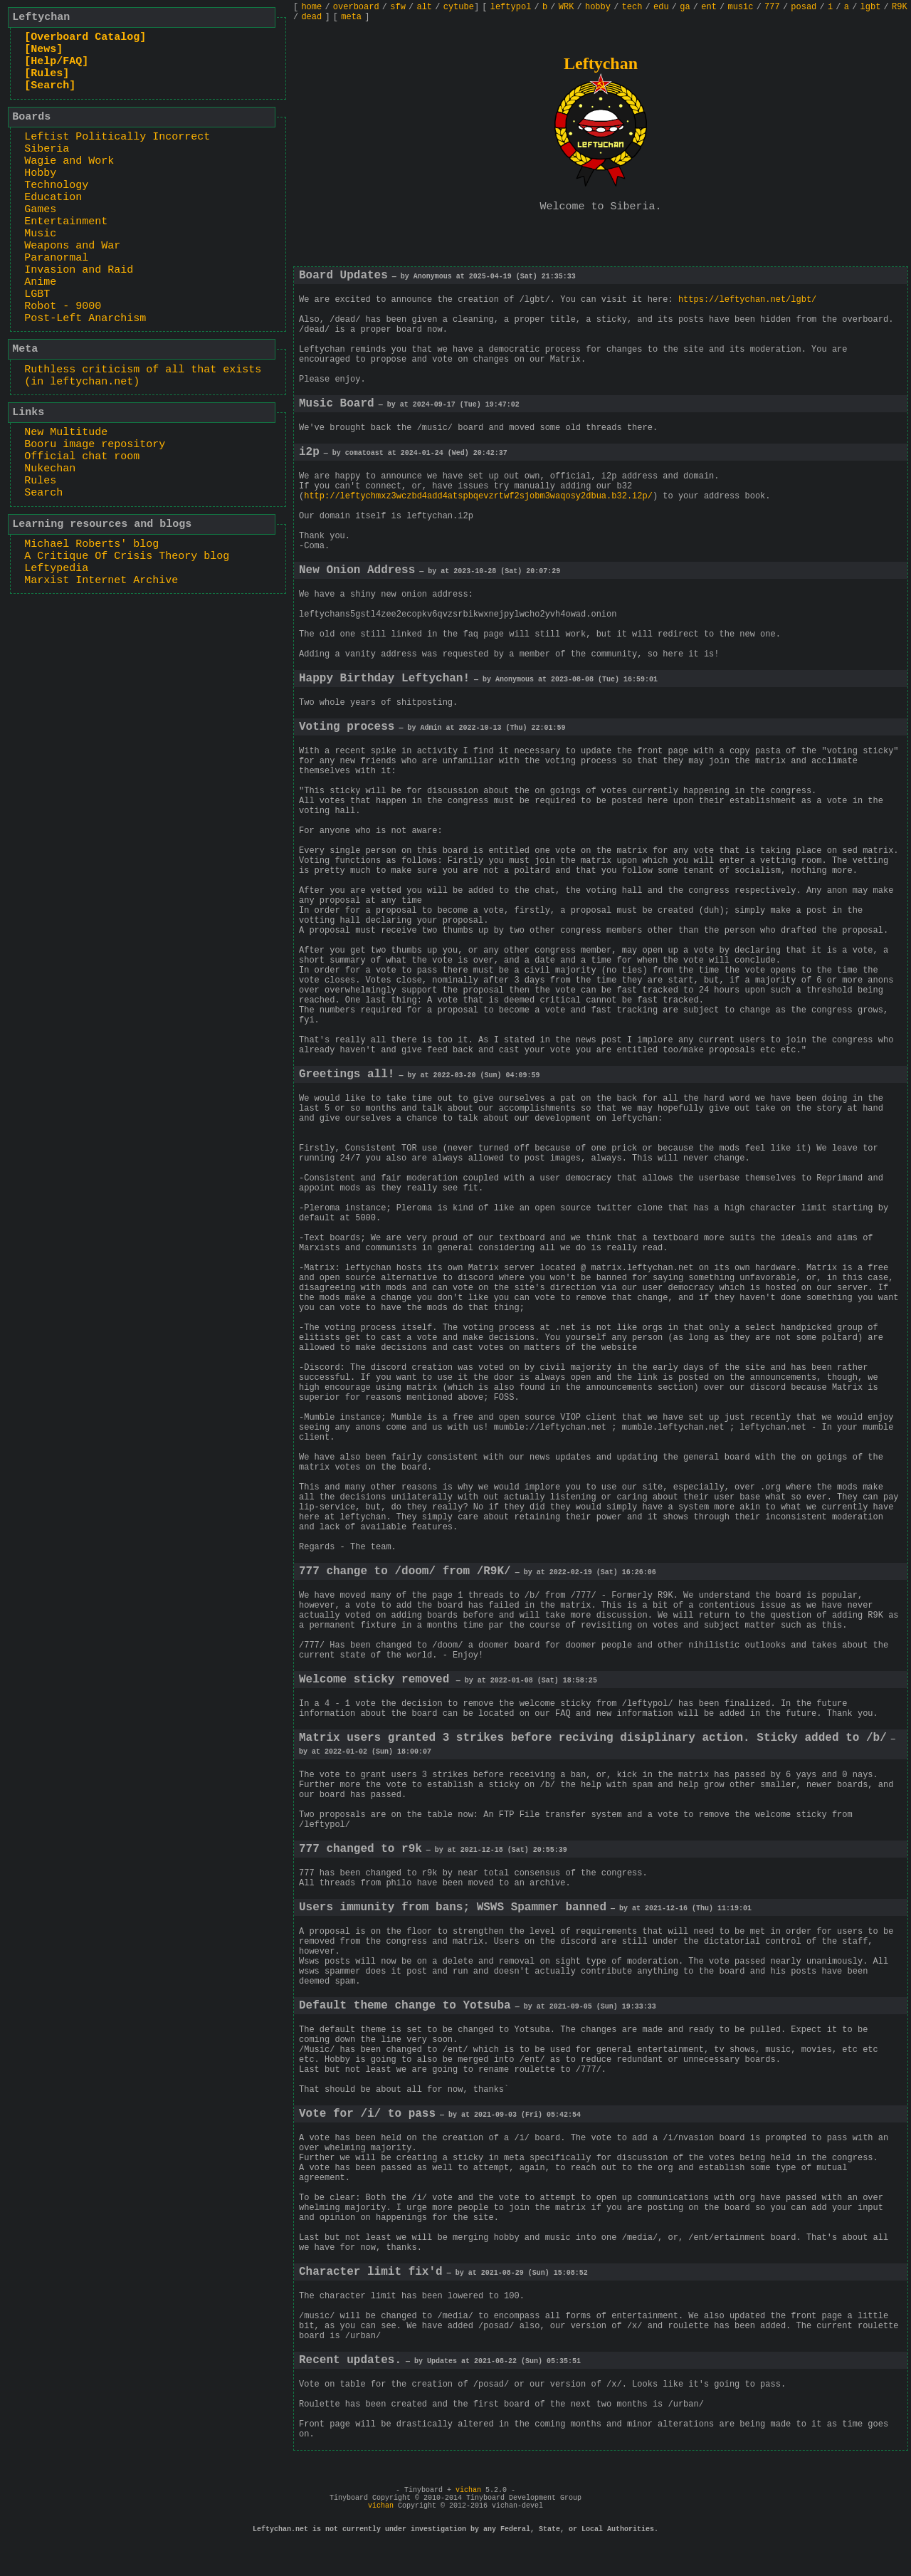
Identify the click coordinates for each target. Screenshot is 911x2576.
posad (803, 7)
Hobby (40, 173)
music (740, 7)
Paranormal (56, 258)
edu (661, 7)
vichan (468, 2490)
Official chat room (81, 457)
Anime (40, 282)
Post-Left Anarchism (85, 319)
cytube (458, 7)
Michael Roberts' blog (91, 544)
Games (40, 210)
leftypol (511, 7)
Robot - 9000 (62, 306)
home (311, 7)
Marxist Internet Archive (101, 581)
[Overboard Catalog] (85, 37)
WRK (566, 7)
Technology (56, 185)
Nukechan (49, 469)
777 (772, 7)
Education (53, 198)
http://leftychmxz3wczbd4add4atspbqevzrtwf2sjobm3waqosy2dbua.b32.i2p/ (478, 496)
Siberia (46, 149)
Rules (40, 481)
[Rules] (46, 74)
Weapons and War (72, 246)
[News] (43, 49)
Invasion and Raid (78, 270)
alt (424, 7)
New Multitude (65, 432)
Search (43, 493)
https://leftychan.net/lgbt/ (747, 300)
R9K (899, 7)
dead (311, 17)
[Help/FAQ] (56, 62)
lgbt (870, 7)
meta (351, 17)
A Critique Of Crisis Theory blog (126, 556)
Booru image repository (94, 445)
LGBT (37, 294)
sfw (398, 7)
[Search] (49, 86)
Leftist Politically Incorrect (117, 137)
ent (709, 7)
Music (40, 234)
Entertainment (65, 222)
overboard (356, 7)
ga (685, 7)
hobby (598, 7)
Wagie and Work (69, 161)
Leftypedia (56, 568)
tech (632, 7)
